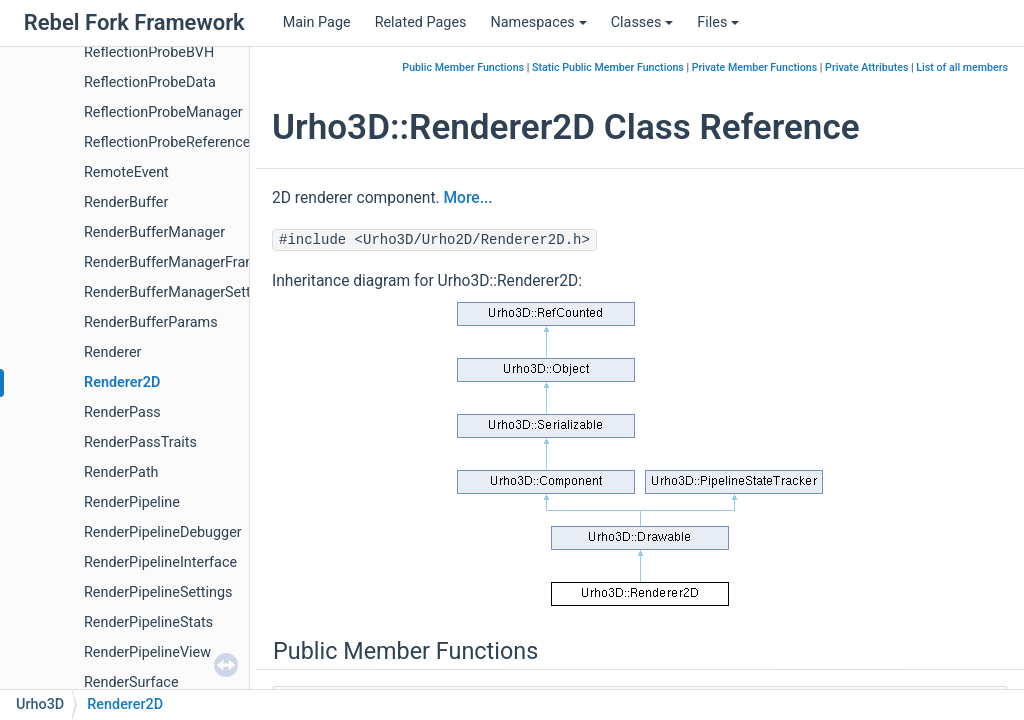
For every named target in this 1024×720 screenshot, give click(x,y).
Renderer (112, 352)
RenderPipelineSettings (158, 592)
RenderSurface (131, 682)
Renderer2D (122, 382)
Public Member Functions (463, 67)
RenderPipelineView (147, 652)
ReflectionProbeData (150, 82)
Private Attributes (866, 67)
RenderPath (121, 472)
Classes (642, 22)
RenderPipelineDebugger (163, 532)
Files (718, 22)
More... (467, 198)
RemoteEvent (126, 172)
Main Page (317, 22)
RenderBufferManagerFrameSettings (201, 262)
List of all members (962, 67)
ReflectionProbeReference (167, 142)
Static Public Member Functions (608, 67)
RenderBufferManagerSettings (181, 292)
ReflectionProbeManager (163, 112)
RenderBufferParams (151, 322)
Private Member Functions (754, 67)
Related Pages (421, 22)
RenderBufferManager (154, 232)
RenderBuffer (126, 202)
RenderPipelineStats (148, 622)
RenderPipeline (132, 502)
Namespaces (538, 22)
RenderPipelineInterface (160, 562)
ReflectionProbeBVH (149, 52)
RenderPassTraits (140, 442)
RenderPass (122, 412)
